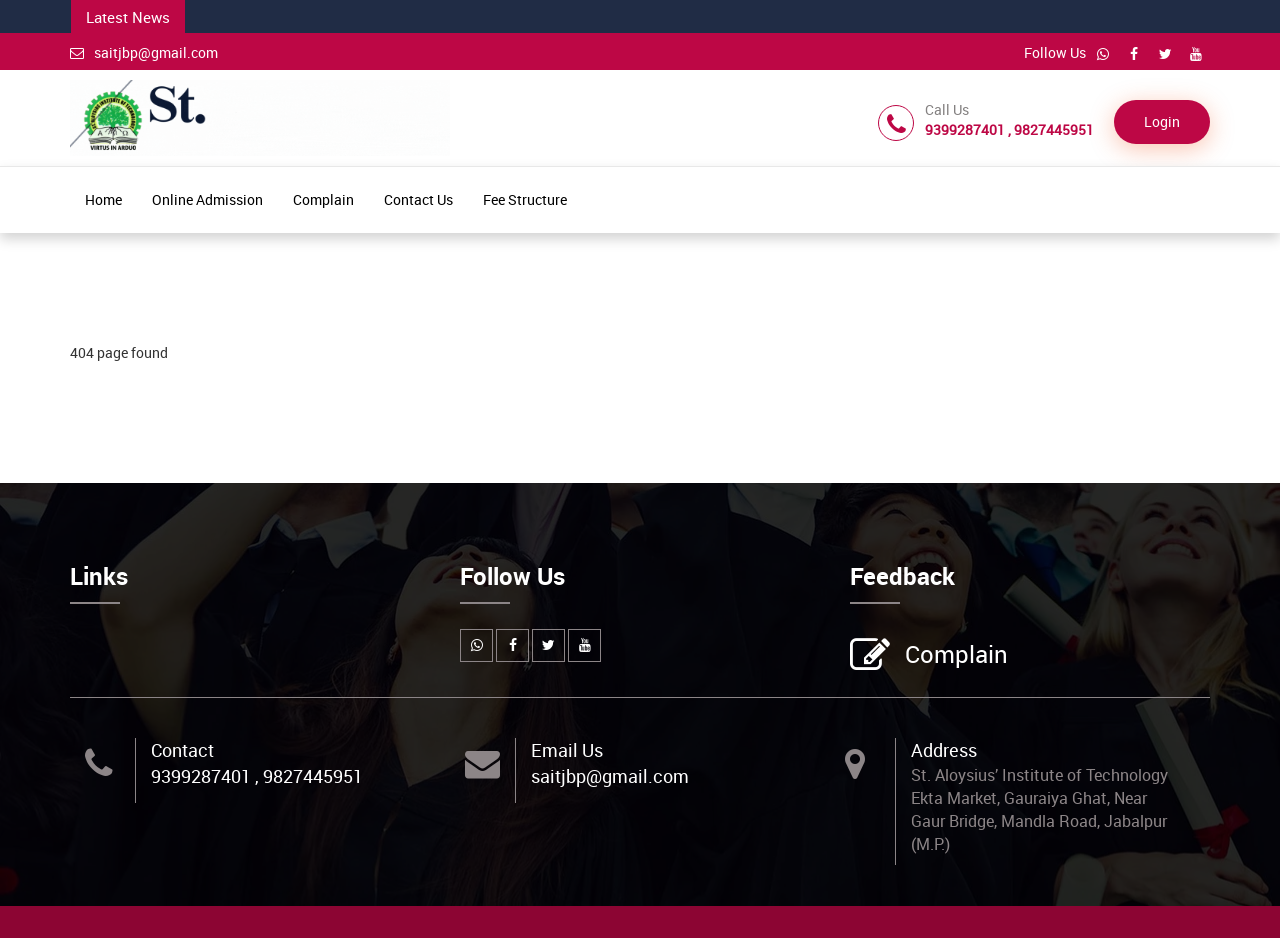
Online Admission (207, 199)
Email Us (567, 750)
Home (103, 199)
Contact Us (418, 199)
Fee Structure (525, 199)
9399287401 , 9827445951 (257, 776)
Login (1162, 121)
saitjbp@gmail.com (144, 52)
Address (944, 750)
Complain (323, 199)
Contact (182, 750)
